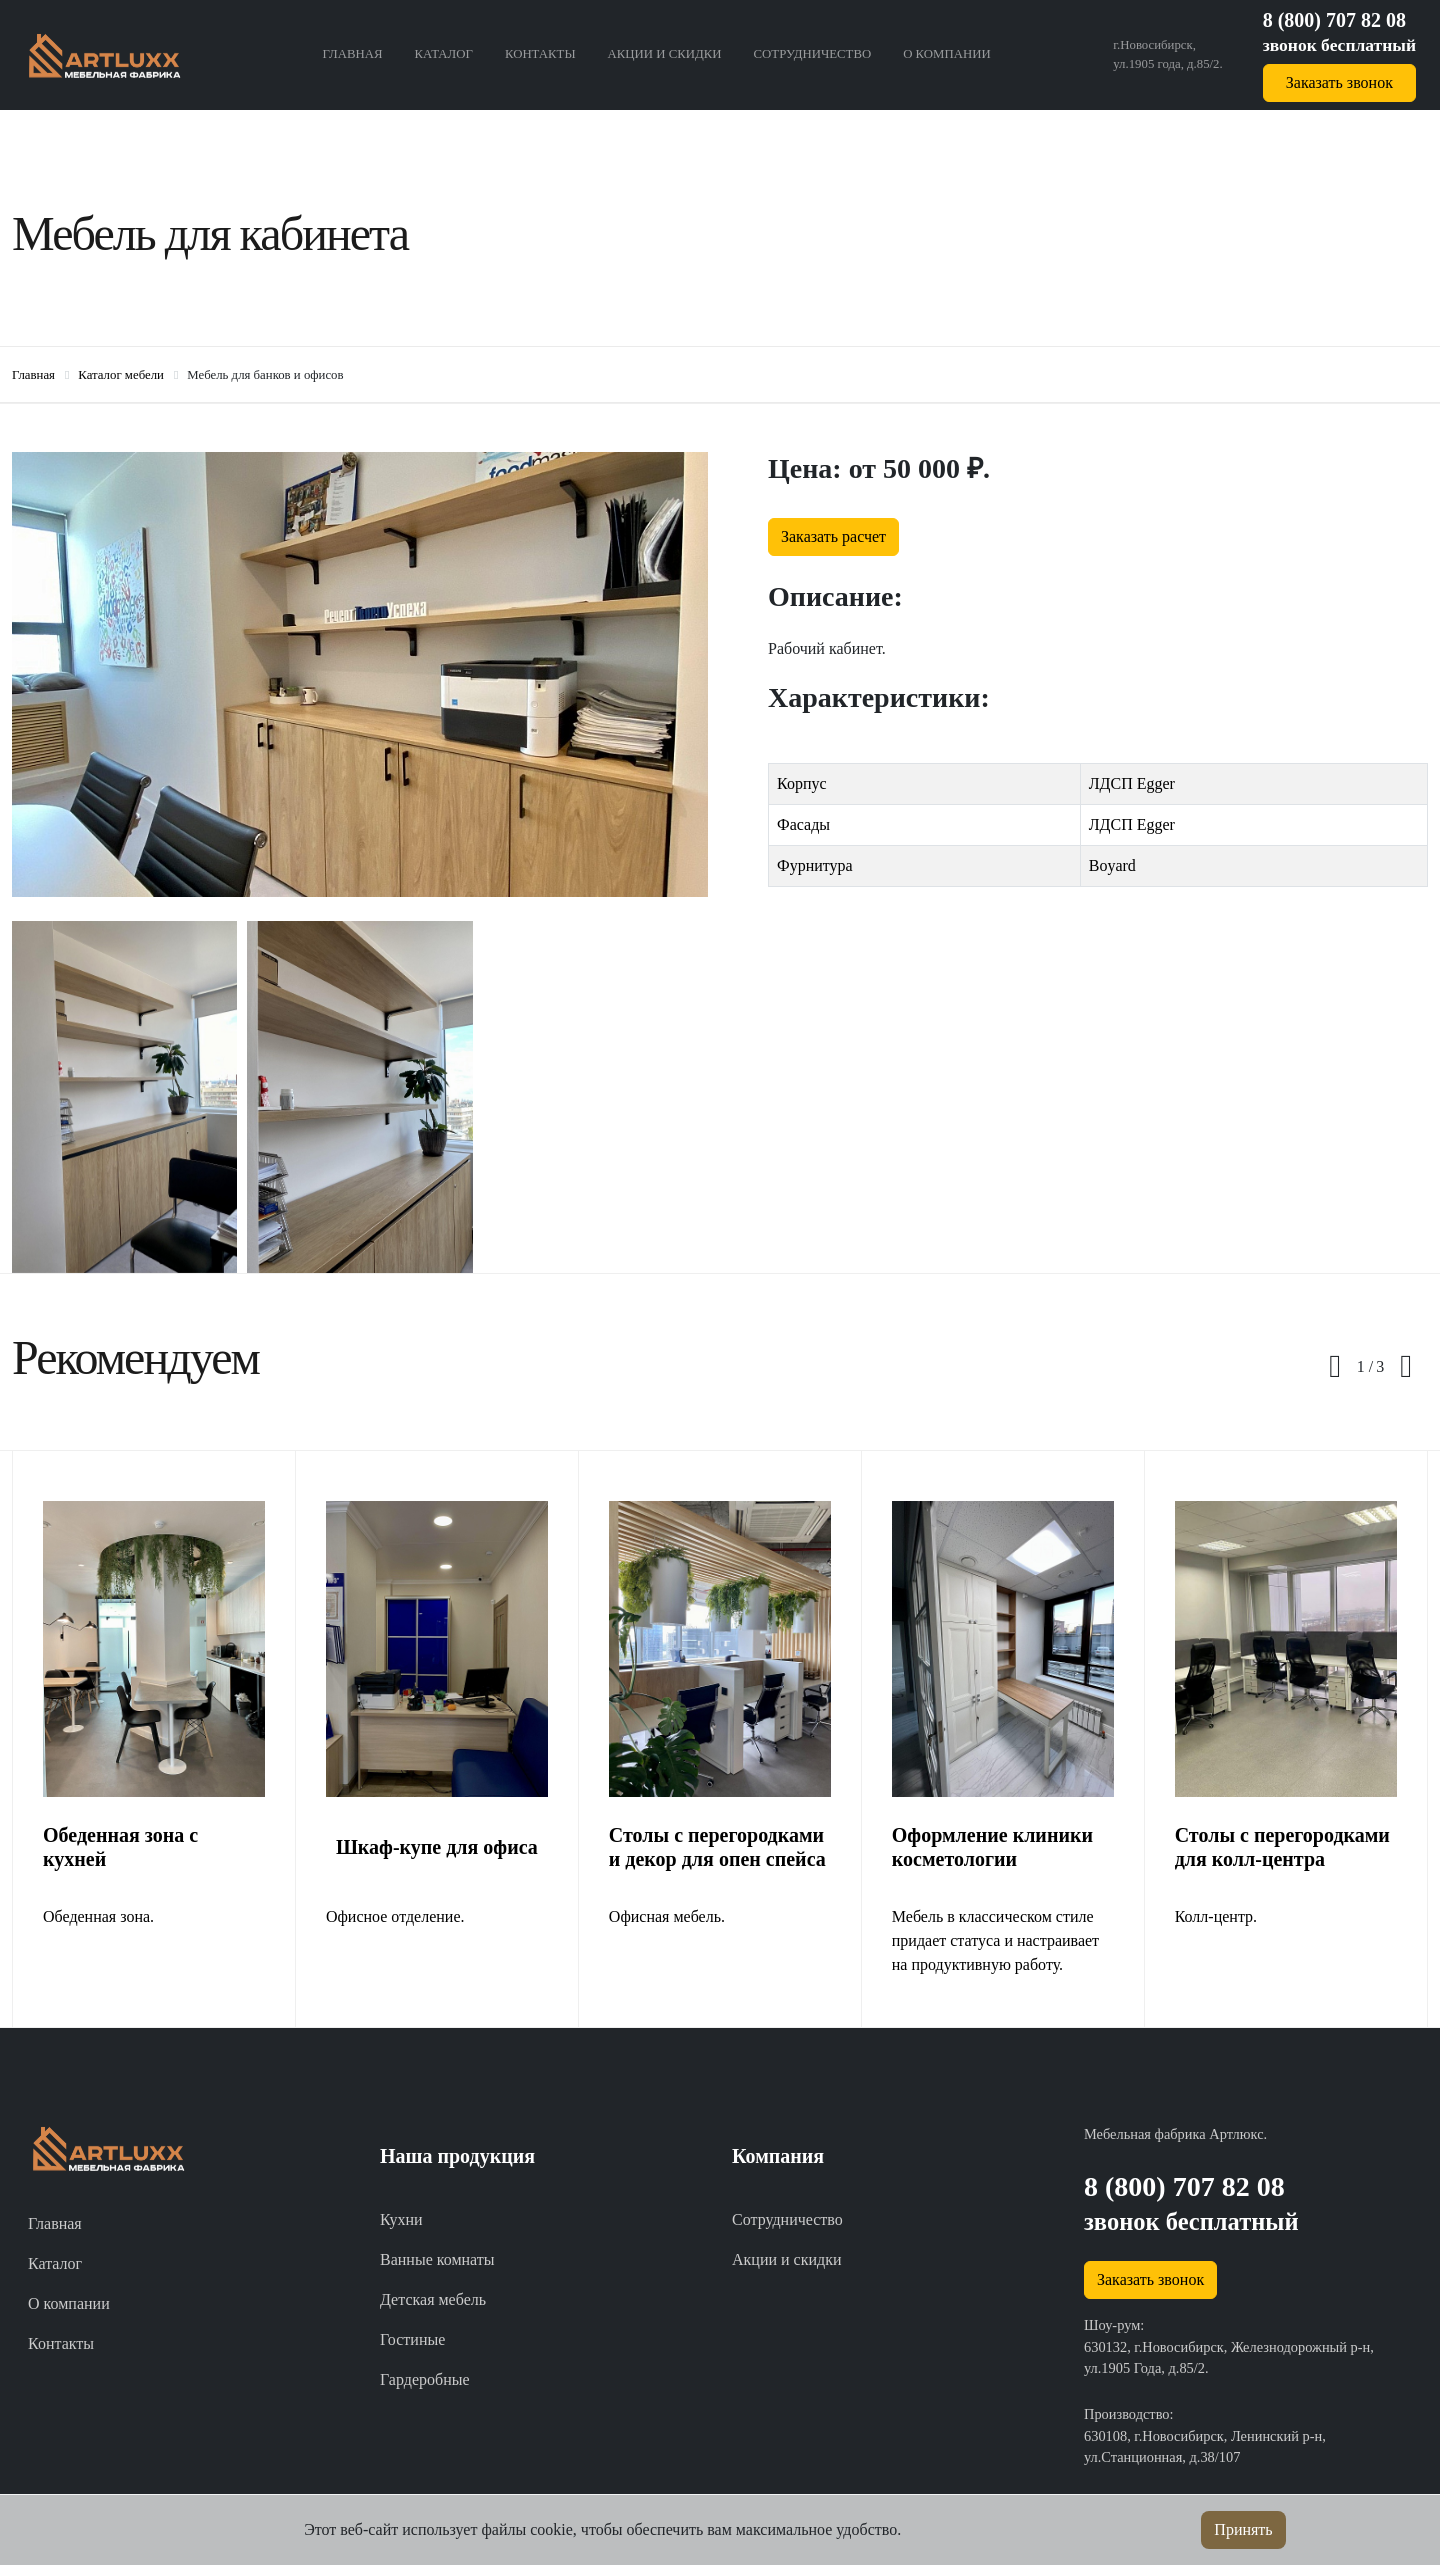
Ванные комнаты (437, 2259)
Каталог (444, 54)
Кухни (401, 2219)
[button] (1365, 1367)
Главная (353, 54)
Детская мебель (433, 2299)
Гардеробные (425, 2379)
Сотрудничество (813, 54)
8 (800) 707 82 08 (1334, 20)
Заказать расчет (833, 536)
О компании (947, 54)
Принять (1243, 2529)
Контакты (540, 54)
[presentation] (1335, 1367)
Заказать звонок (1339, 82)
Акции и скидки (665, 54)
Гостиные (412, 2339)
